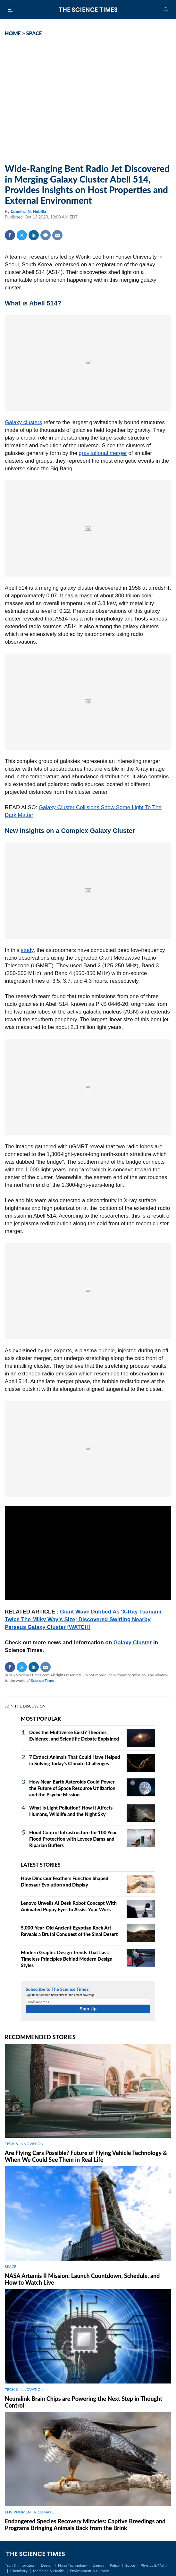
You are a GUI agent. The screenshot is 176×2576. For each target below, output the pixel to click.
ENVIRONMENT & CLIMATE (29, 2512)
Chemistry (19, 2570)
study (27, 950)
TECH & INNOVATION (24, 2143)
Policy (115, 2565)
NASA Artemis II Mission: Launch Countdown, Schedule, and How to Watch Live (82, 2279)
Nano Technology (72, 2565)
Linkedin (34, 235)
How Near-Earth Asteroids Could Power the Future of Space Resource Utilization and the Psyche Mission (72, 1788)
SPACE (34, 33)
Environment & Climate (89, 2570)
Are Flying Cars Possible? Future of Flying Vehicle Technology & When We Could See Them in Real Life (86, 2156)
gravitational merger (103, 453)
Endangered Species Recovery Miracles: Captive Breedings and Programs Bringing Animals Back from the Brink (85, 2524)
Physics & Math (154, 2565)
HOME (13, 33)
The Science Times (88, 9)
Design (46, 2565)
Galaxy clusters (23, 422)
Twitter (22, 235)
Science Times (42, 1680)
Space (130, 2565)
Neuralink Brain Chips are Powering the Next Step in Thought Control (83, 2402)
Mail (57, 235)
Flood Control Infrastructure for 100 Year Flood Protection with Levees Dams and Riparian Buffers (73, 1838)
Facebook (10, 235)
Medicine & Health (48, 2570)
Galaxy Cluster (132, 1642)
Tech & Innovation (20, 2565)
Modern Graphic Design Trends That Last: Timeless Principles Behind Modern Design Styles (67, 1958)
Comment (45, 235)
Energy (98, 2565)
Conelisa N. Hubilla (28, 211)
